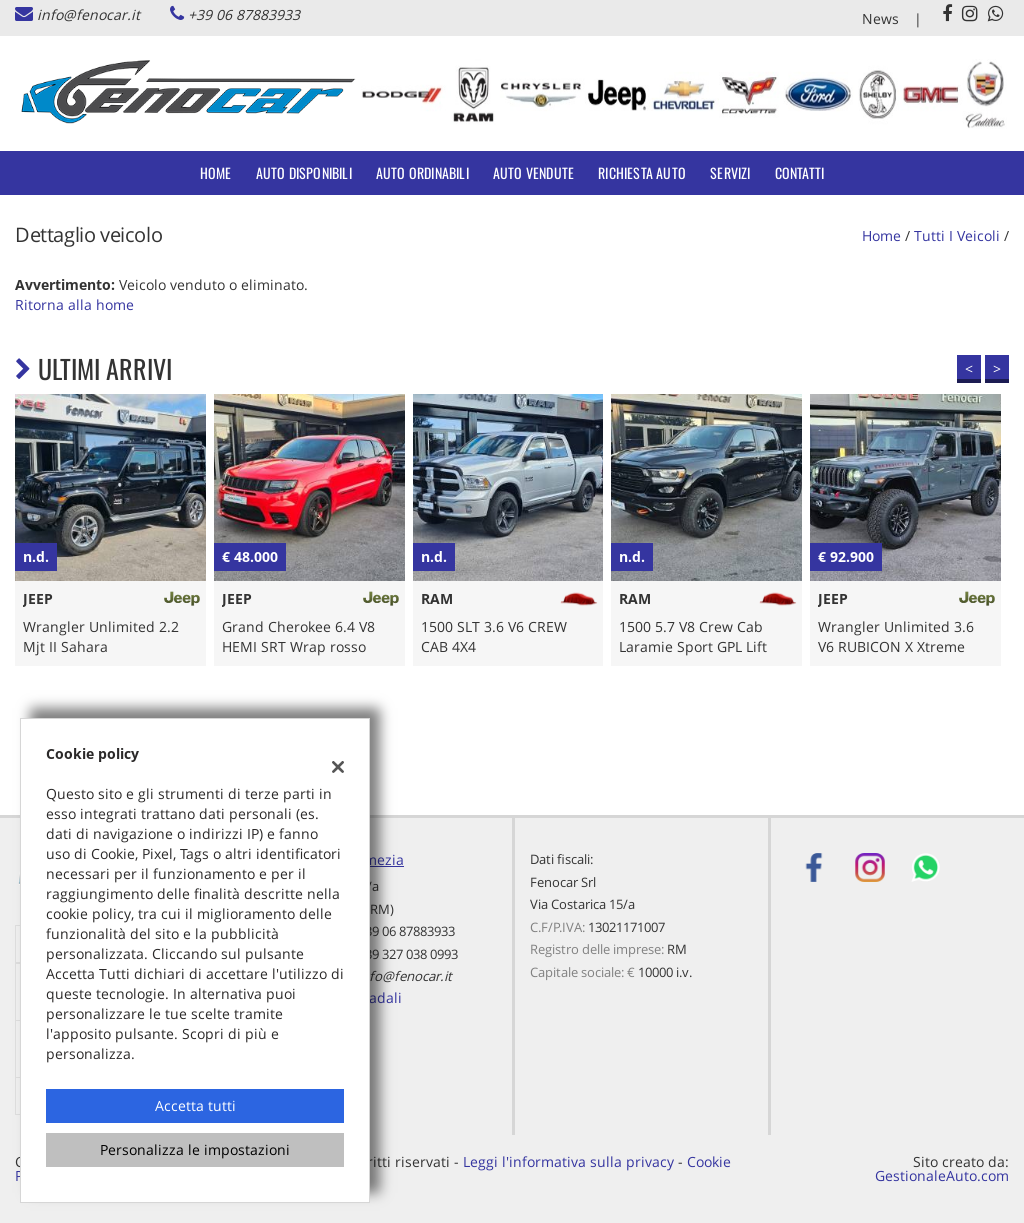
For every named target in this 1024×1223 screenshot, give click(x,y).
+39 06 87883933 (244, 14)
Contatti (800, 172)
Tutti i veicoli (957, 235)
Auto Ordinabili (422, 172)
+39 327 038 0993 (408, 954)
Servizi (730, 172)
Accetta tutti (195, 1105)
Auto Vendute (533, 172)
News (880, 18)
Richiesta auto (642, 172)
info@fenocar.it (88, 14)
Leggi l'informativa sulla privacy (568, 1161)
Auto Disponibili (304, 172)
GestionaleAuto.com (942, 1175)
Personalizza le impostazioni (195, 1149)
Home (216, 172)
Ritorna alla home (74, 304)
